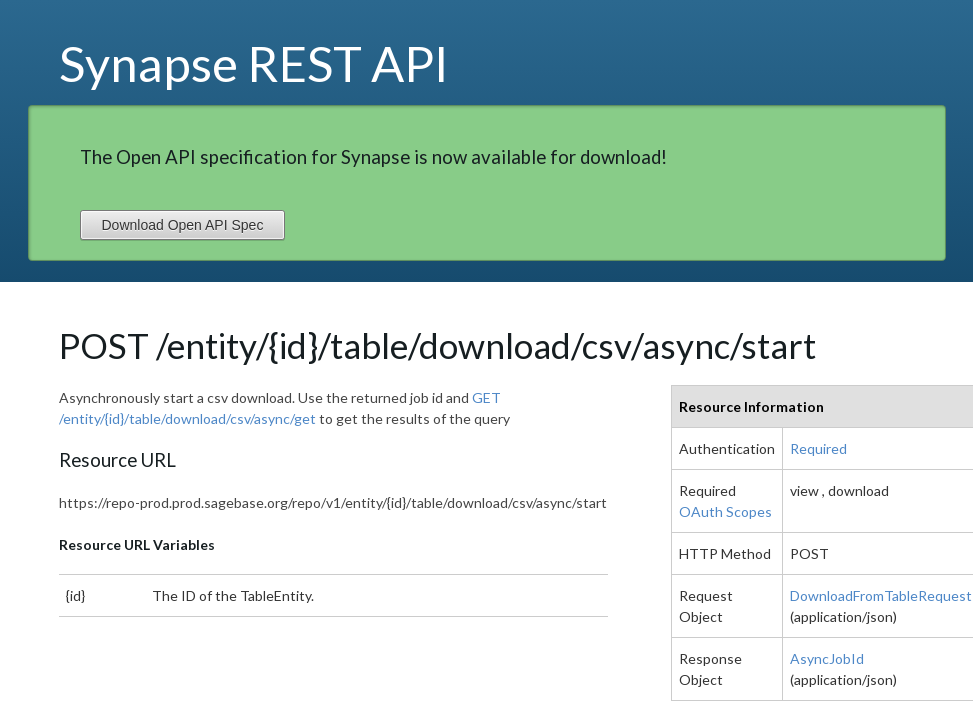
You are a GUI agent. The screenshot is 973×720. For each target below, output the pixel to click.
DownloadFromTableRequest (881, 595)
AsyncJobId (827, 658)
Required (818, 448)
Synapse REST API (254, 63)
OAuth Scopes (725, 511)
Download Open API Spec (183, 225)
